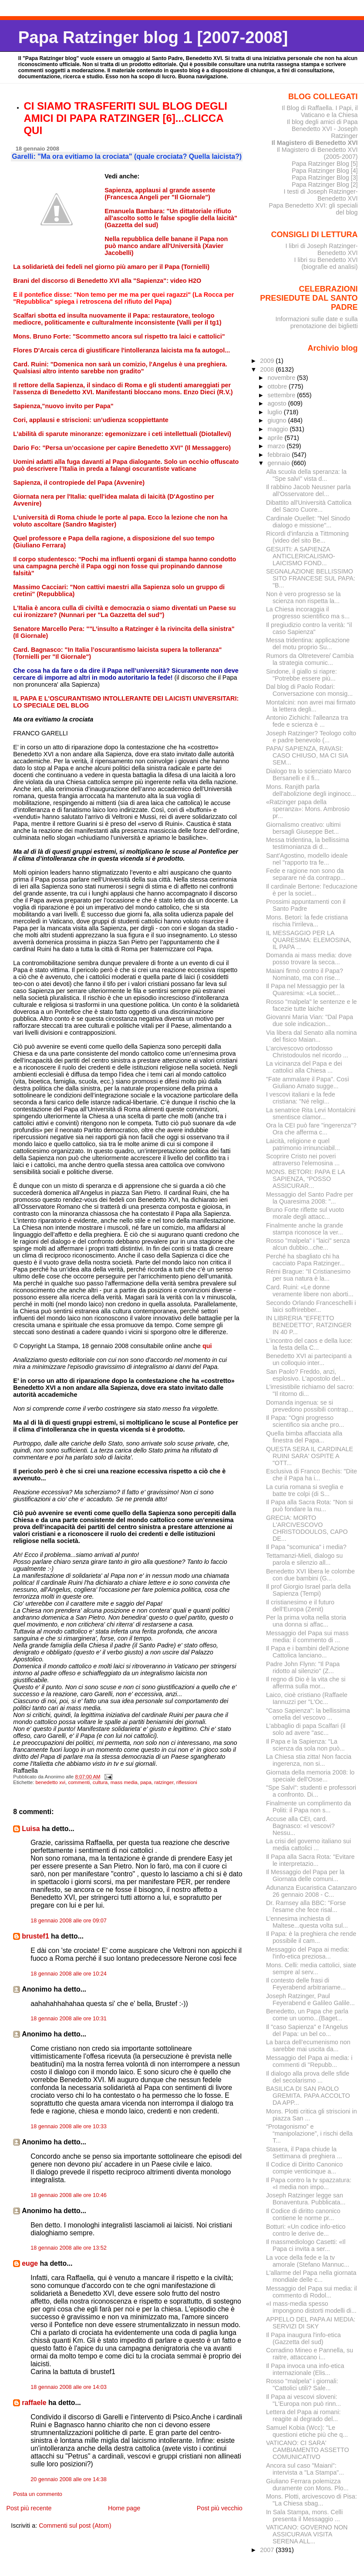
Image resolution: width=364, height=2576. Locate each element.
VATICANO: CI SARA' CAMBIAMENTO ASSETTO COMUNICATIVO (307, 2449)
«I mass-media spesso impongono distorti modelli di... (311, 2307)
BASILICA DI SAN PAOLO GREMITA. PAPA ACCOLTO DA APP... (308, 2095)
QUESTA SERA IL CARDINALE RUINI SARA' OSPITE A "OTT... (309, 1456)
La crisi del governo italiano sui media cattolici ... (308, 1845)
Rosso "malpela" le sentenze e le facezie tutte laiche (311, 1005)
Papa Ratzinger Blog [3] (325, 177)
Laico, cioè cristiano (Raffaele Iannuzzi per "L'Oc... (306, 1698)
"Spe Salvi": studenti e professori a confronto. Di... (311, 1791)
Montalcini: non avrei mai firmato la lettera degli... (311, 706)
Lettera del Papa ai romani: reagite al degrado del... (303, 2415)
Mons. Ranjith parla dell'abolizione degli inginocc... (311, 790)
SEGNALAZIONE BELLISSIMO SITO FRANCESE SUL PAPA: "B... (310, 578)
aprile (275, 437)
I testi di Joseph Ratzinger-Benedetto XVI (321, 195)
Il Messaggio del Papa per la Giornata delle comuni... (305, 1875)
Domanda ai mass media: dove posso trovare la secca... (309, 959)
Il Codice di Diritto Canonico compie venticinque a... (304, 2168)
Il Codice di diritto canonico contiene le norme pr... (303, 2214)
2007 (268, 2549)
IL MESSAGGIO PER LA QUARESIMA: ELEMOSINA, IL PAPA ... (308, 939)
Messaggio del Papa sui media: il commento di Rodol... (311, 2292)
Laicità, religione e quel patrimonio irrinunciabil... (303, 1144)
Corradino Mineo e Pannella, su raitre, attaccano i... (309, 2354)
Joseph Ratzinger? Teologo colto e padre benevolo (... (311, 737)
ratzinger (163, 1782)
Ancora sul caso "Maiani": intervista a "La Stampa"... (305, 2469)
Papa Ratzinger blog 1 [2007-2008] (153, 37)
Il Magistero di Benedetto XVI (315, 142)
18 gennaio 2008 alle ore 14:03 (68, 2387)
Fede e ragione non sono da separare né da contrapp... (306, 874)
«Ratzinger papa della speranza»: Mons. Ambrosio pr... (308, 808)
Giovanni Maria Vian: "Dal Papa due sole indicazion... (309, 1020)
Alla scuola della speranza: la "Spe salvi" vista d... (306, 475)
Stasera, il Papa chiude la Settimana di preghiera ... (304, 2153)
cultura (100, 1782)
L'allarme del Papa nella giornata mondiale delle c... (311, 2276)
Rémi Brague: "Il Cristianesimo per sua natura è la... (308, 1275)
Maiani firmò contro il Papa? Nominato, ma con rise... (304, 974)
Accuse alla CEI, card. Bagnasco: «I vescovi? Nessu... (300, 1825)
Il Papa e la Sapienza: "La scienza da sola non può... (305, 1745)
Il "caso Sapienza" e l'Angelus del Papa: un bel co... (307, 2030)
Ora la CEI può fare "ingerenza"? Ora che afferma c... (311, 1129)
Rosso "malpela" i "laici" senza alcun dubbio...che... (308, 1244)
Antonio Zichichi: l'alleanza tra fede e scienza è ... (307, 721)
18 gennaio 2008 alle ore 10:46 (68, 2195)
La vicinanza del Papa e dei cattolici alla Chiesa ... (304, 1067)
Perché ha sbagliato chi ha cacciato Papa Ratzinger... (305, 1260)
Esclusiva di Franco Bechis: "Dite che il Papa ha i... (311, 1475)
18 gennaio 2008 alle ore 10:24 (68, 1974)
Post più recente (28, 2508)
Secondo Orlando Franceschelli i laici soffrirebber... (311, 1306)
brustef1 (35, 1936)
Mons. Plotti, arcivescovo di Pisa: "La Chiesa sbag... (311, 2500)
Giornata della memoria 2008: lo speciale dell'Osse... (310, 1776)
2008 (268, 369)
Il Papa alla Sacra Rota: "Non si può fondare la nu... (309, 1506)
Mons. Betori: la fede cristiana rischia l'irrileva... (307, 921)
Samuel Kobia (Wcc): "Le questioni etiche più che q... (307, 2431)
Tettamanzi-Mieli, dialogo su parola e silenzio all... (304, 1559)
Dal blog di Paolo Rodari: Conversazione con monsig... (309, 690)
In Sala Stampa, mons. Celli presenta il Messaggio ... (304, 2515)
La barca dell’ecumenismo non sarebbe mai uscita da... (308, 2046)
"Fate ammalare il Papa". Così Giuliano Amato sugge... (307, 1083)
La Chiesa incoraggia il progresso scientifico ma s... (308, 613)
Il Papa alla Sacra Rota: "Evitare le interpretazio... (310, 1860)
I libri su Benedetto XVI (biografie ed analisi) (326, 263)
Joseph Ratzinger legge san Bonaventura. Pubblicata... (306, 2199)
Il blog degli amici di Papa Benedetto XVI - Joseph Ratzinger (322, 128)
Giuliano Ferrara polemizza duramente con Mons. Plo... (307, 2485)
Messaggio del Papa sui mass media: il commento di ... (307, 1637)
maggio (278, 429)
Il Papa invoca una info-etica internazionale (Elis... (305, 2369)
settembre (282, 395)
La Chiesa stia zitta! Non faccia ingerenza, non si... (308, 1760)
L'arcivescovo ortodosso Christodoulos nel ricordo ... (307, 1052)
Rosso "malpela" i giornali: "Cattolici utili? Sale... (302, 2385)
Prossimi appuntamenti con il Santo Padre (306, 905)
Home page (124, 2508)
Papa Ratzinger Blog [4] (325, 170)
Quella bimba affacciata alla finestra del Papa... (304, 1437)
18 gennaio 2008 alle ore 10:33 (68, 2126)
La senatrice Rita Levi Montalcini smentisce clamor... (311, 1113)
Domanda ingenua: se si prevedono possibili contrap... (310, 1406)
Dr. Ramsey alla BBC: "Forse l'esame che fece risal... (306, 1906)
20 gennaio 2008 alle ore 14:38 (68, 2479)
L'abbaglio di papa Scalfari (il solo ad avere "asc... (305, 1729)
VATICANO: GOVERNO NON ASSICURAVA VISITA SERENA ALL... (307, 2534)
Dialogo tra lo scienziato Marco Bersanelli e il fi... (308, 775)
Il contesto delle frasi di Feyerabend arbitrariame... (306, 1984)
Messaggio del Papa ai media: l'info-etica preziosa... (307, 1953)
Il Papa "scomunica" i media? (306, 1546)
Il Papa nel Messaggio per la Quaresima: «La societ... (305, 989)
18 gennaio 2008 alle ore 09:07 (68, 1921)
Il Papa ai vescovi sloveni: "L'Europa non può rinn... (303, 2400)
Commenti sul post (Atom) (75, 2525)
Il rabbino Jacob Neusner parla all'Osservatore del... (308, 490)
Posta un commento (37, 2494)
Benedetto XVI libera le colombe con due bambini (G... (310, 1575)
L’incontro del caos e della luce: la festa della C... (309, 1344)
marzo (276, 446)
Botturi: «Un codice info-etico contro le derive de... (306, 2230)
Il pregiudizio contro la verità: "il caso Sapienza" (309, 628)
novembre (282, 377)
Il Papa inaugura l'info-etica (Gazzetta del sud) (303, 2338)
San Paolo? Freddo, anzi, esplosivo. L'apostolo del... (305, 1375)
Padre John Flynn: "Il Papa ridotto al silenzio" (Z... (303, 1667)
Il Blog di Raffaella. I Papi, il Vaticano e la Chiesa (320, 111)
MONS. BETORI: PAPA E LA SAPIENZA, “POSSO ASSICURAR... (305, 1178)
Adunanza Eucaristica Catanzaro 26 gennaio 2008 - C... (311, 1891)
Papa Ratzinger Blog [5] (325, 163)
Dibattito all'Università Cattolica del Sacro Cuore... (308, 506)
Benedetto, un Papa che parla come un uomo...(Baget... (307, 2015)
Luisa (31, 1828)
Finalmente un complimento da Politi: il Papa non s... (308, 1807)
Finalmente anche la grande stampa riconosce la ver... (304, 1229)
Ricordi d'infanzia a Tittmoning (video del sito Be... (307, 537)
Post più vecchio (220, 2508)
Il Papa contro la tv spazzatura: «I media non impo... (308, 2183)
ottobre (278, 386)
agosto (277, 403)
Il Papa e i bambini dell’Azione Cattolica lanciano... (307, 1652)
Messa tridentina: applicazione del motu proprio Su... (308, 644)
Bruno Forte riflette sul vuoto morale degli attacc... (305, 1213)
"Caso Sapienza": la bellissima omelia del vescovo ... (308, 1714)
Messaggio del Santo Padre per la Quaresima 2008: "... (309, 1198)
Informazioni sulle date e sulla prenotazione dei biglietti (316, 322)
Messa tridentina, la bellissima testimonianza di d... (307, 843)
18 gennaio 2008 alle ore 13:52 (68, 2248)
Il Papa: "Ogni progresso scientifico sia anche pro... (305, 1421)
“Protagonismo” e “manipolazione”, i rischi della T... (309, 2133)
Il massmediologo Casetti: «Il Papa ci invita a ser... (306, 2245)
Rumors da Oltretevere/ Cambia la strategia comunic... (310, 659)
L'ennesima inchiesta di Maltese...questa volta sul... (307, 1922)
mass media (124, 1782)
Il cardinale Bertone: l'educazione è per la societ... (311, 890)
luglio (275, 412)
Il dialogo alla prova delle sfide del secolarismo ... (307, 2077)
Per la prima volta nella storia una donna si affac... (306, 1621)
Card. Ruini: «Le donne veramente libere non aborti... (310, 1291)
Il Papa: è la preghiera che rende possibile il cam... (311, 1937)
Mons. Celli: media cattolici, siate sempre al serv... (311, 1969)
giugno (277, 420)
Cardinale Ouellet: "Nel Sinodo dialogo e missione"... (308, 522)
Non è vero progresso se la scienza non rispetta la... (303, 597)
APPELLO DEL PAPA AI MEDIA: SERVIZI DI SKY (310, 2323)
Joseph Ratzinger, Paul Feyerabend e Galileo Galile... (310, 1999)
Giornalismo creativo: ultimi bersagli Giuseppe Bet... (303, 828)
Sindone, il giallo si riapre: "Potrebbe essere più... (301, 675)
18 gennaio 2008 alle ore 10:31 (68, 2019)
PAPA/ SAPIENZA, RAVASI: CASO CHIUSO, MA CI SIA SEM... (307, 755)
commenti (79, 1782)
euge (30, 2263)
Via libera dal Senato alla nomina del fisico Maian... (311, 1036)
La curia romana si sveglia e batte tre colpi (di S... (305, 1490)
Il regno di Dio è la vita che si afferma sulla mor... (306, 1683)
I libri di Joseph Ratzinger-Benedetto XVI (322, 249)
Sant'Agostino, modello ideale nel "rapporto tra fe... (307, 859)
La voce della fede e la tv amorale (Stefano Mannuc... (307, 2261)
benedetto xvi (50, 1782)
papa (146, 1782)
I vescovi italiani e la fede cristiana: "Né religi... (300, 1098)
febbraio (279, 454)
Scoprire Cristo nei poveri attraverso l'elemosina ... (303, 1160)
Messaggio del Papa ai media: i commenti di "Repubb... (309, 2061)
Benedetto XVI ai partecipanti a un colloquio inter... (309, 1359)
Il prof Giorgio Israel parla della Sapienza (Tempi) (308, 1590)
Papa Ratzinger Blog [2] (325, 184)
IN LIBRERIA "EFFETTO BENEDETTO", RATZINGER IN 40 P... (309, 1325)
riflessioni (186, 1782)
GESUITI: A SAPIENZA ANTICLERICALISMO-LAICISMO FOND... (300, 556)
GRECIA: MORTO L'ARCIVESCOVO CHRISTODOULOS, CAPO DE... (307, 1528)
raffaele (34, 2402)
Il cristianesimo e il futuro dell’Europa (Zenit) (300, 1606)
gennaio (279, 463)
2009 (268, 360)
